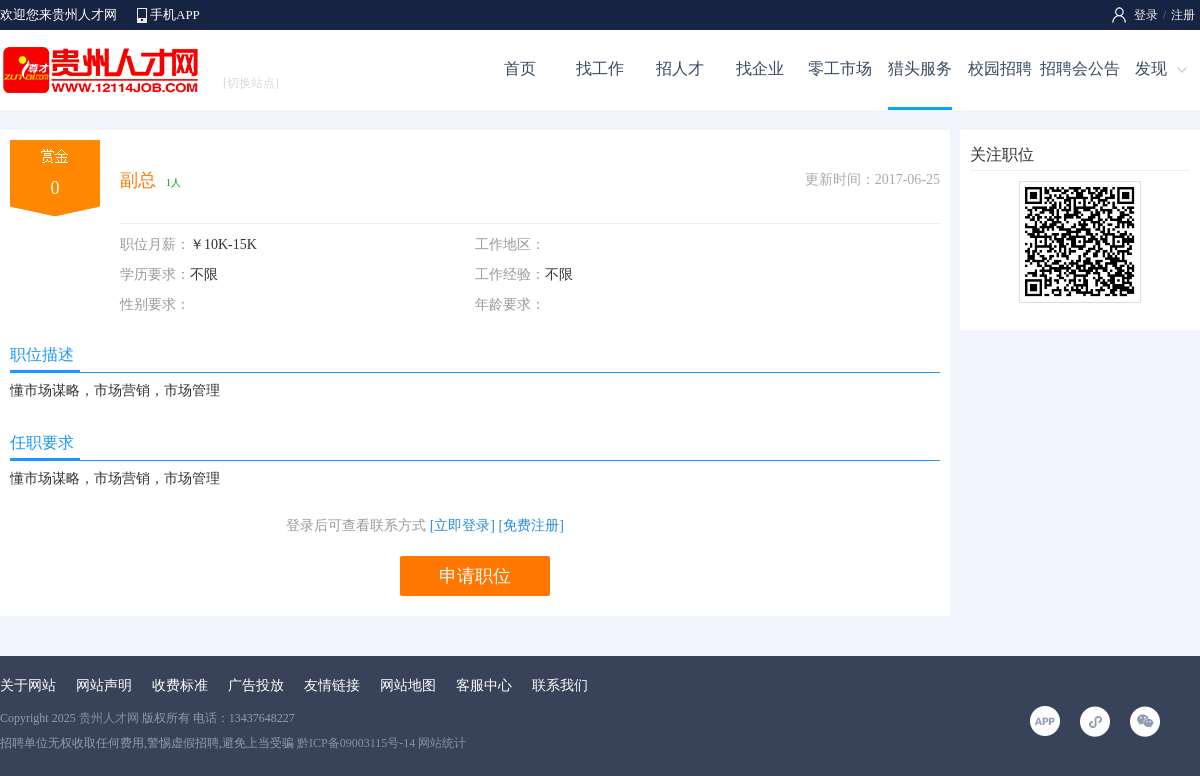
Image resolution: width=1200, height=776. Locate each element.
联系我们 (560, 685)
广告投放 (256, 685)
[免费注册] (531, 525)
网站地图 (408, 685)
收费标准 (180, 685)
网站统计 (442, 743)
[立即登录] (462, 525)
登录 (1146, 15)
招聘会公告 (1080, 68)
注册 (1183, 15)
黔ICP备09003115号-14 (356, 743)
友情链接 (332, 685)
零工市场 (840, 68)
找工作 (600, 68)
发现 (1151, 68)
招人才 (680, 68)
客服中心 (484, 685)
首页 (520, 68)
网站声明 (104, 685)
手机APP (175, 14)
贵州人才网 (109, 718)
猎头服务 (920, 68)
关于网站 (28, 685)
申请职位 (475, 576)
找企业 (760, 68)
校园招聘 (1000, 68)
